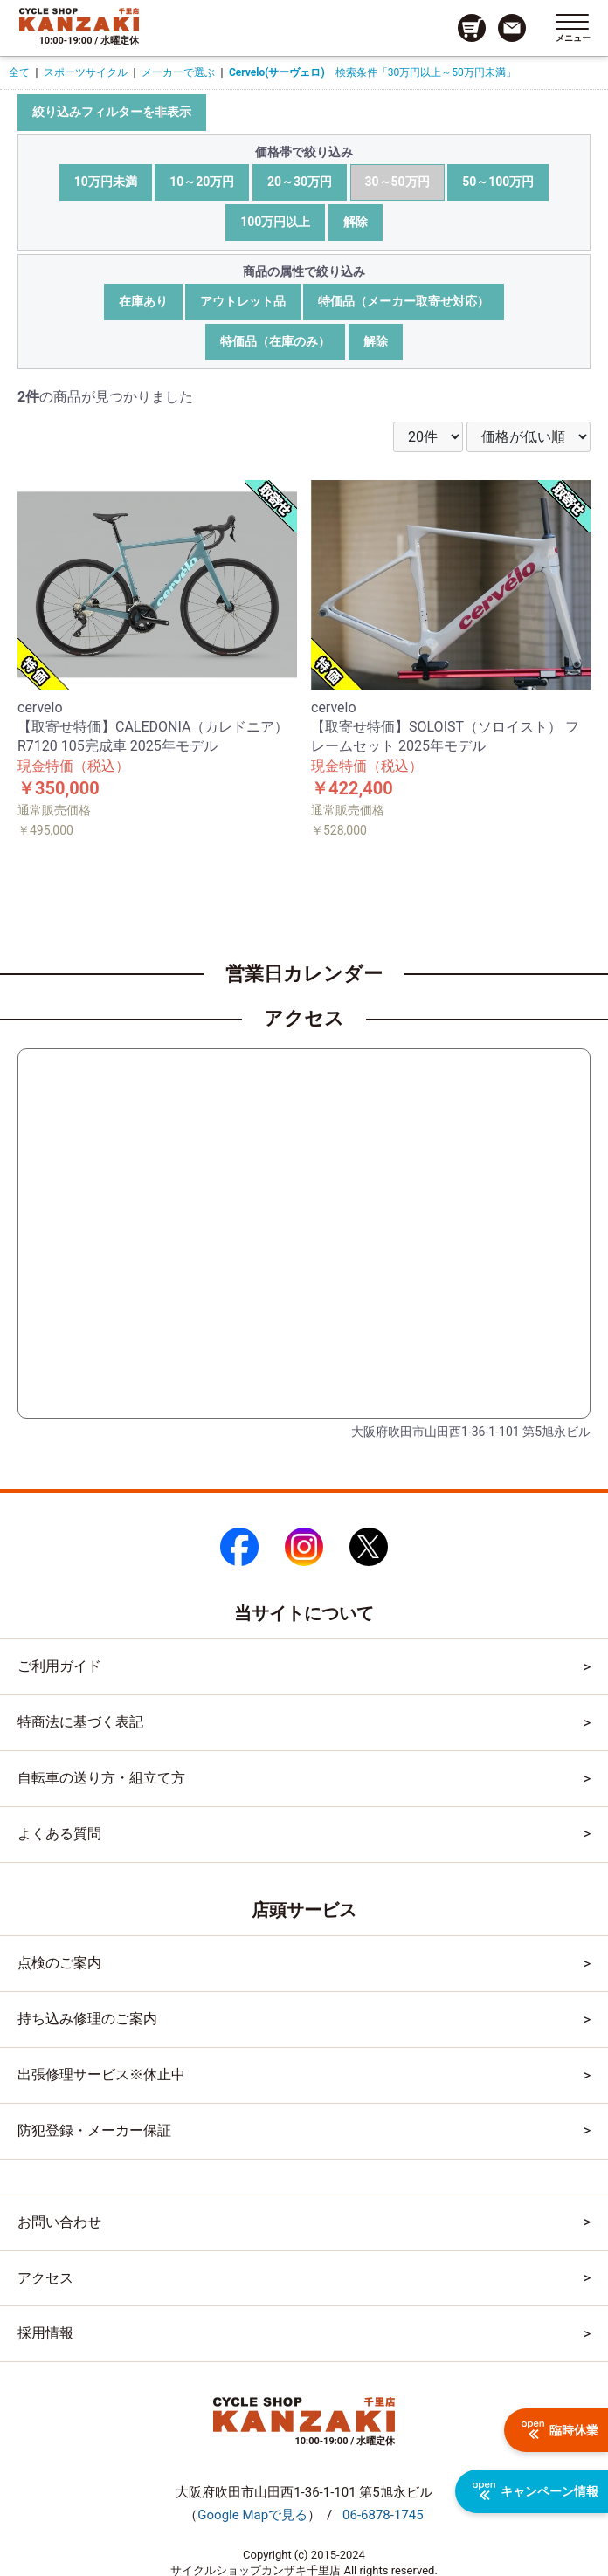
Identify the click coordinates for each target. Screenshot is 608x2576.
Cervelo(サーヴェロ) (277, 72)
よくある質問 (59, 1833)
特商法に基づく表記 (80, 1722)
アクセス (45, 2278)
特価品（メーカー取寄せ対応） (403, 301)
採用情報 (45, 2333)
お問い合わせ (59, 2222)
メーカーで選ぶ (178, 72)
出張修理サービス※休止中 (101, 2074)
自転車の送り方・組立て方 (101, 1777)
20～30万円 (299, 182)
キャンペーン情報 (535, 2491)
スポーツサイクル (86, 72)
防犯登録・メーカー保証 (94, 2130)
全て (19, 72)
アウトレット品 (243, 301)
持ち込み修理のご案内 (87, 2018)
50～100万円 (498, 182)
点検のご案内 (59, 1962)
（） (252, 2515)
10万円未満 (105, 182)
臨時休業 (560, 2430)
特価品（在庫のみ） (275, 341)
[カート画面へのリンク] (472, 28)
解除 (355, 222)
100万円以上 (275, 222)
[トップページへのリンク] (79, 19)
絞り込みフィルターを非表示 (111, 112)
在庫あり (143, 301)
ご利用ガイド (59, 1666)
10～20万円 (201, 182)
